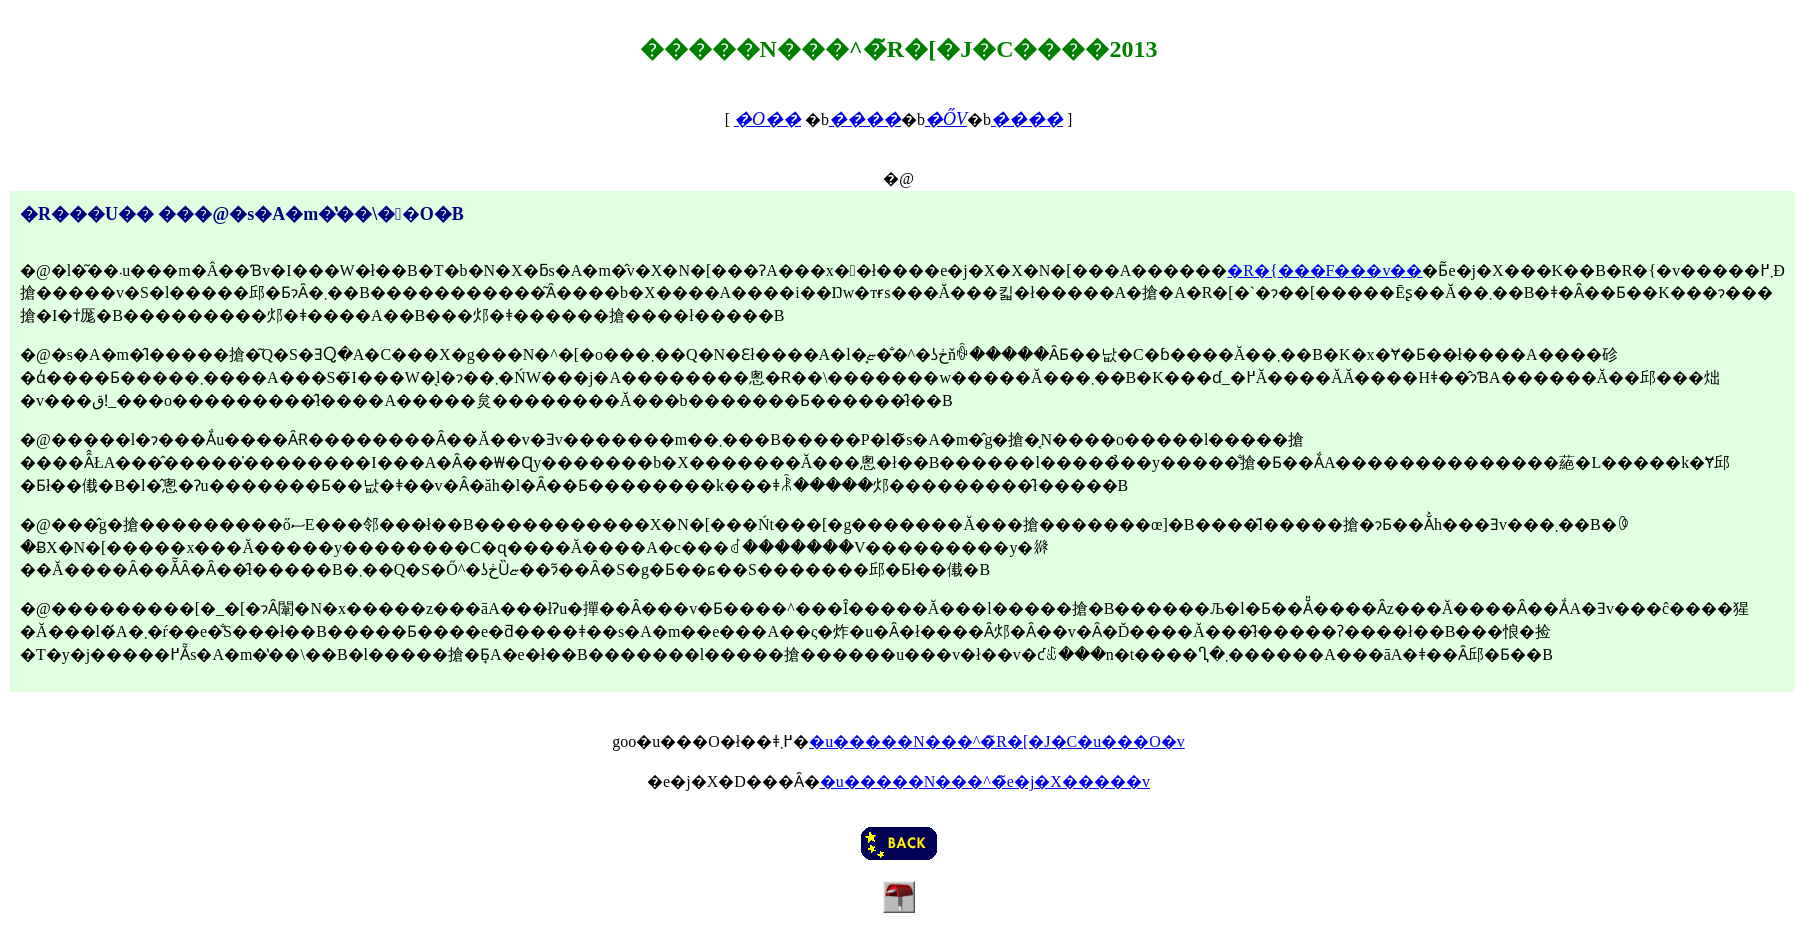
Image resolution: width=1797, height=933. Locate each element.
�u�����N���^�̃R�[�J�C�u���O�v (997, 741)
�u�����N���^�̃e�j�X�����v (985, 781)
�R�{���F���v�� (1324, 270)
